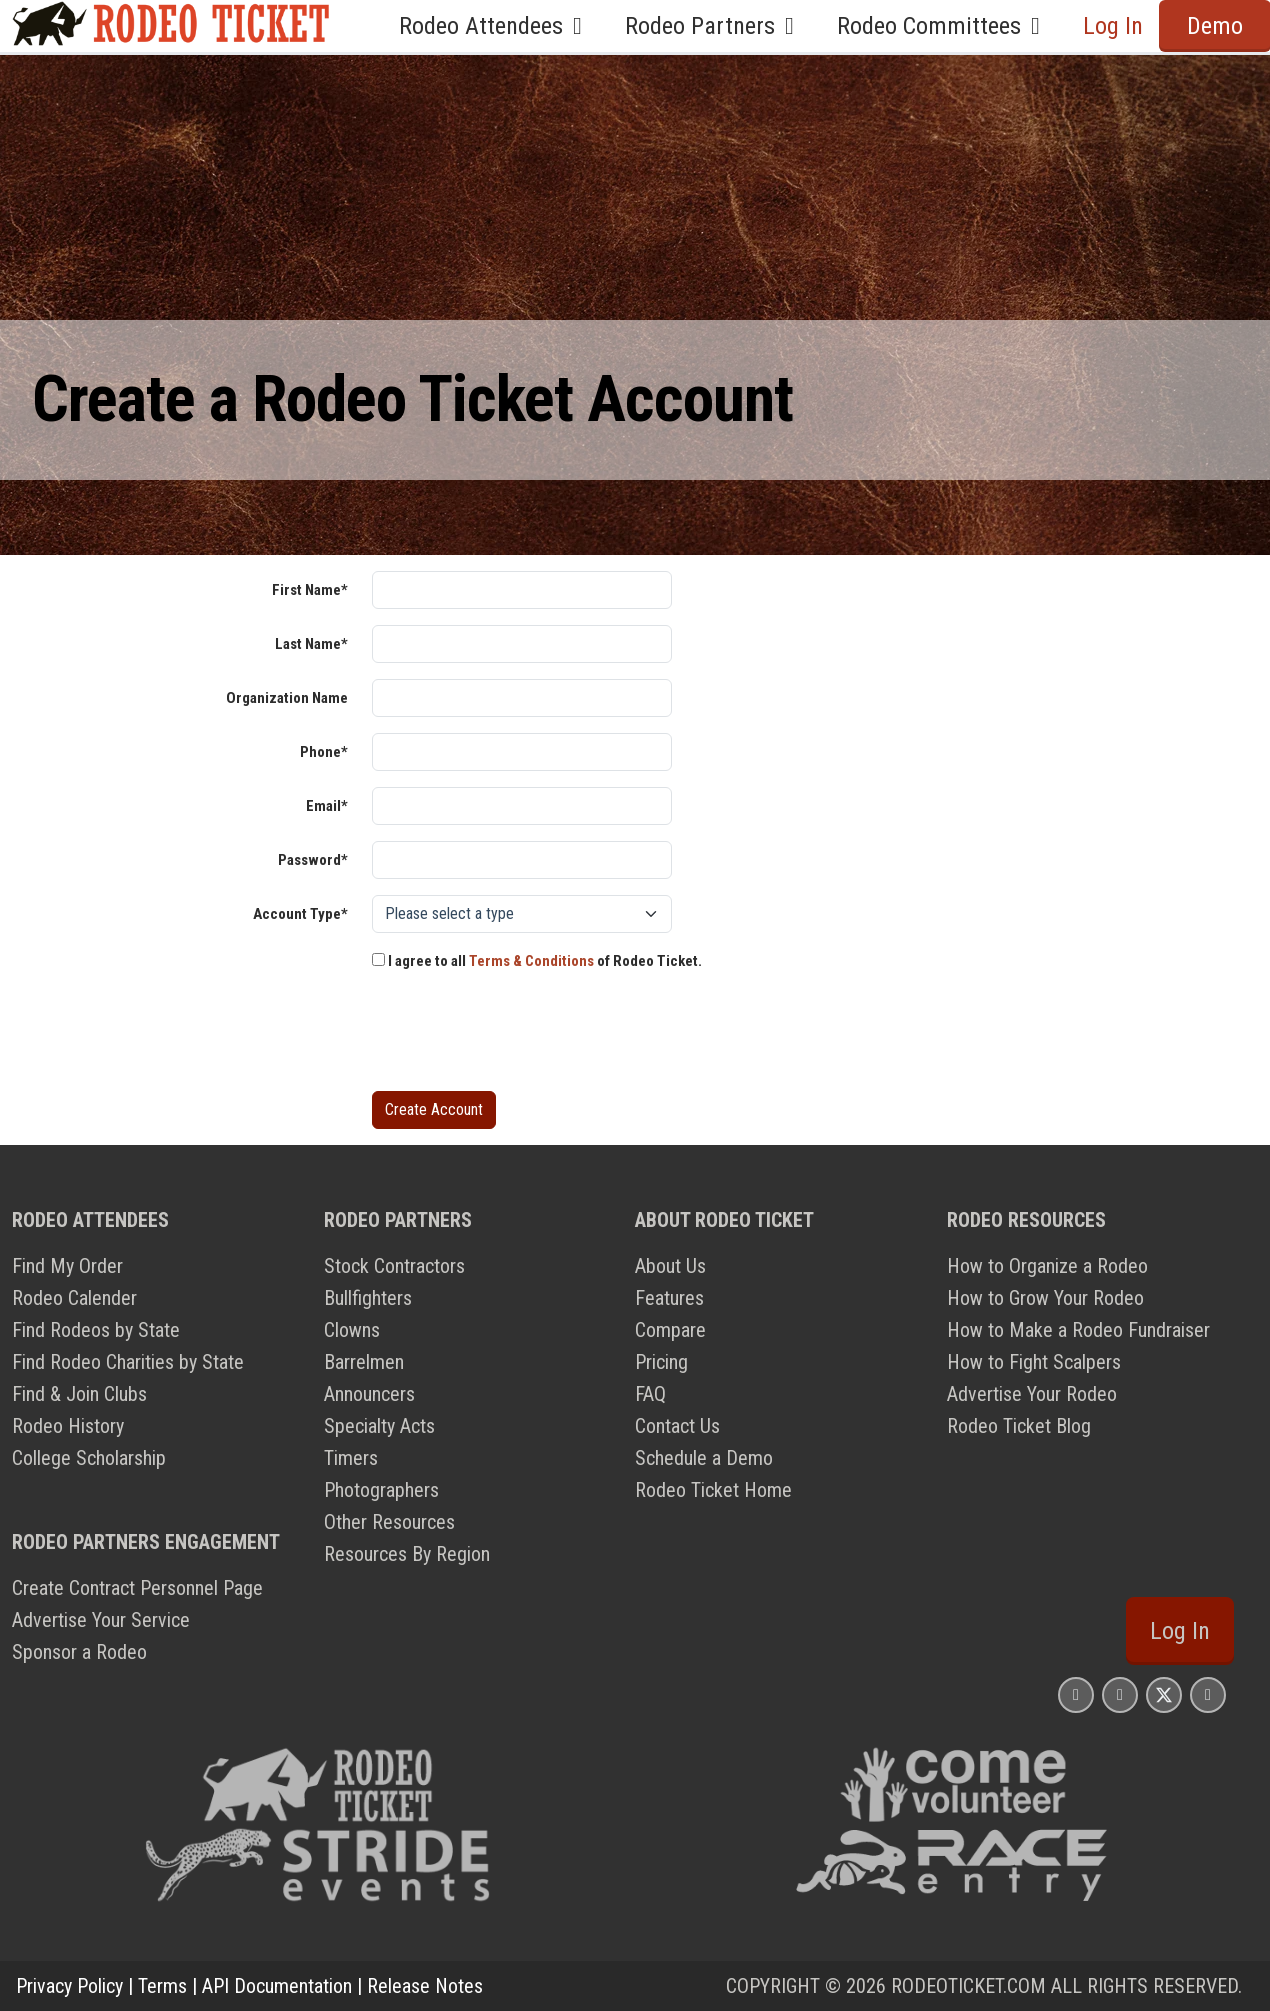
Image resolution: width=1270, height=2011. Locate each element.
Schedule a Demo (704, 1458)
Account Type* (300, 914)
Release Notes (425, 1986)
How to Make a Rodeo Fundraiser (1078, 1330)
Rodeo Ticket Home (713, 1490)
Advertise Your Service (101, 1620)
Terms (162, 1986)
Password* (313, 860)
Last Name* (311, 644)
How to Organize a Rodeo (1047, 1266)
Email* (327, 806)
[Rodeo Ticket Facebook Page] (1120, 1694)
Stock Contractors (394, 1266)
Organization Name (287, 698)
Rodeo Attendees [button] (496, 26)
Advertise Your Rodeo (1032, 1394)
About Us (670, 1266)
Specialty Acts (379, 1426)
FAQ (650, 1394)
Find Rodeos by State (96, 1330)
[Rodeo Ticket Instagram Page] (1076, 1694)
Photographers (381, 1490)
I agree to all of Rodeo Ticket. (537, 961)
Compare (670, 1330)
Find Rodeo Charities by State (128, 1362)
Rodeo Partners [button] (715, 26)
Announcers (369, 1394)
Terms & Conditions (531, 961)
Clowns (352, 1330)
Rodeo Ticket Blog (1019, 1426)
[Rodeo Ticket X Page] (1164, 1694)
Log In (1113, 26)
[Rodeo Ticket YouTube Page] (1208, 1694)
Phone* (324, 752)
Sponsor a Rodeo (79, 1652)
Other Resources (389, 1522)
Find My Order (67, 1266)
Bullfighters (368, 1298)
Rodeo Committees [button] (944, 26)
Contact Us (677, 1426)
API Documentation (277, 1986)
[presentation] (524, 1036)
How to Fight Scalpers (1034, 1362)
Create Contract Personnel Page (137, 1588)
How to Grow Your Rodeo (1045, 1298)
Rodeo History (68, 1426)
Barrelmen (364, 1362)
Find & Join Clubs (79, 1394)
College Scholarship (89, 1458)
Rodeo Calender (74, 1298)
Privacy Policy (69, 1986)
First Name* (310, 590)
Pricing (661, 1362)
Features (669, 1298)
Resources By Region (407, 1554)
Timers (351, 1458)
